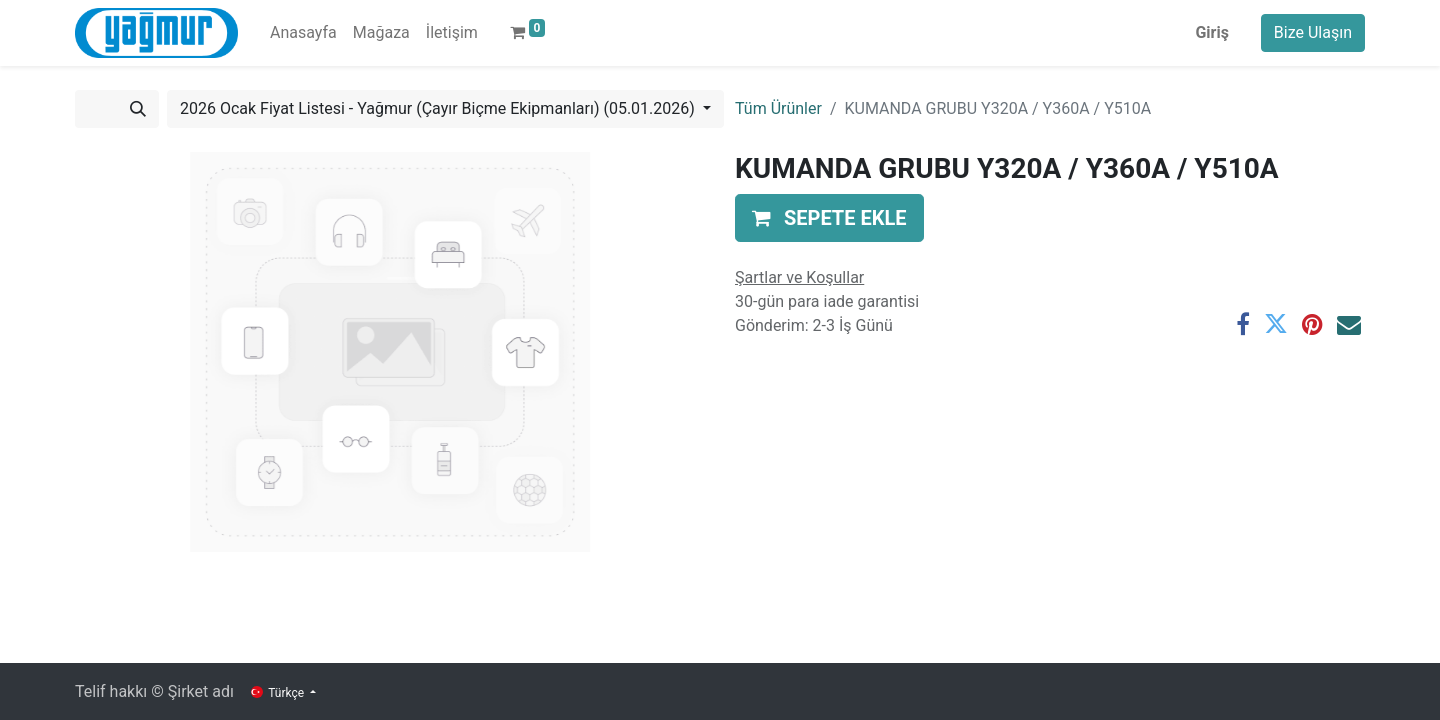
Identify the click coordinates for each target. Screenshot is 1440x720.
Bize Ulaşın (1313, 32)
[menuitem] (303, 33)
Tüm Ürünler (778, 108)
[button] (829, 218)
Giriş (1211, 32)
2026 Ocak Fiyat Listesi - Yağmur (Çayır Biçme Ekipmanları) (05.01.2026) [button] (439, 108)
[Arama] (138, 109)
